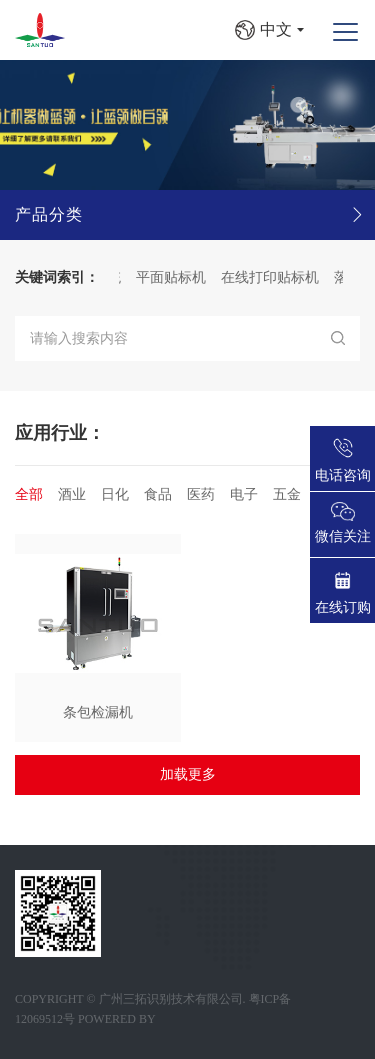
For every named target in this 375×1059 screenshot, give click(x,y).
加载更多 (188, 774)
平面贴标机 (174, 277)
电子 (244, 494)
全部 (29, 494)
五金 (287, 494)
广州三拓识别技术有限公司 (171, 999)
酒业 (72, 494)
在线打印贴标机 (273, 277)
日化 (115, 494)
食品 (158, 494)
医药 (201, 494)
